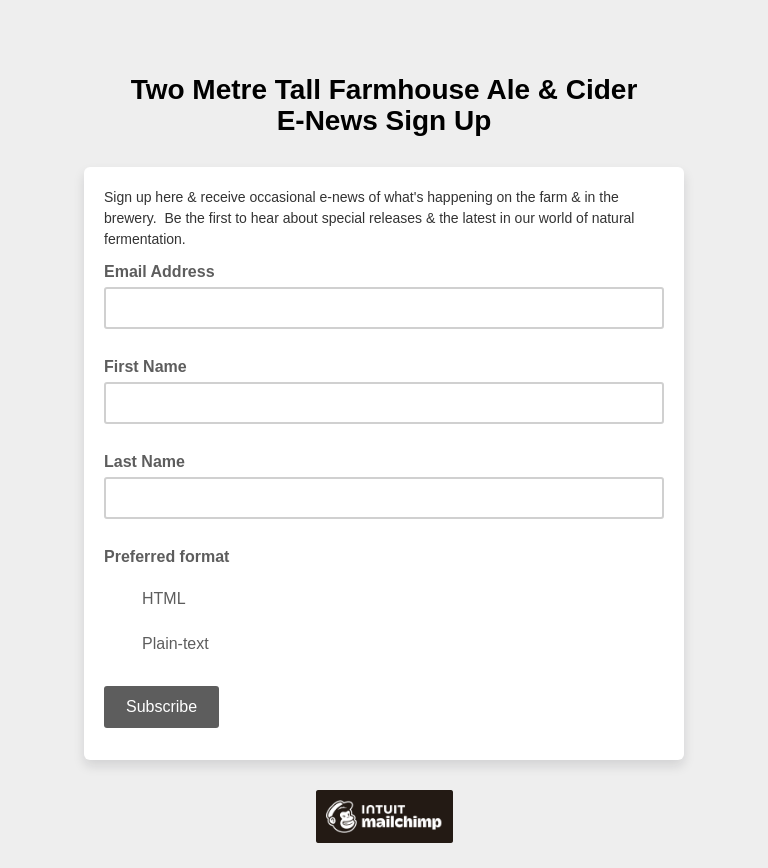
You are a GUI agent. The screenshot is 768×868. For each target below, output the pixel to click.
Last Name (144, 461)
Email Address (165, 270)
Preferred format (166, 556)
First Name (145, 366)
